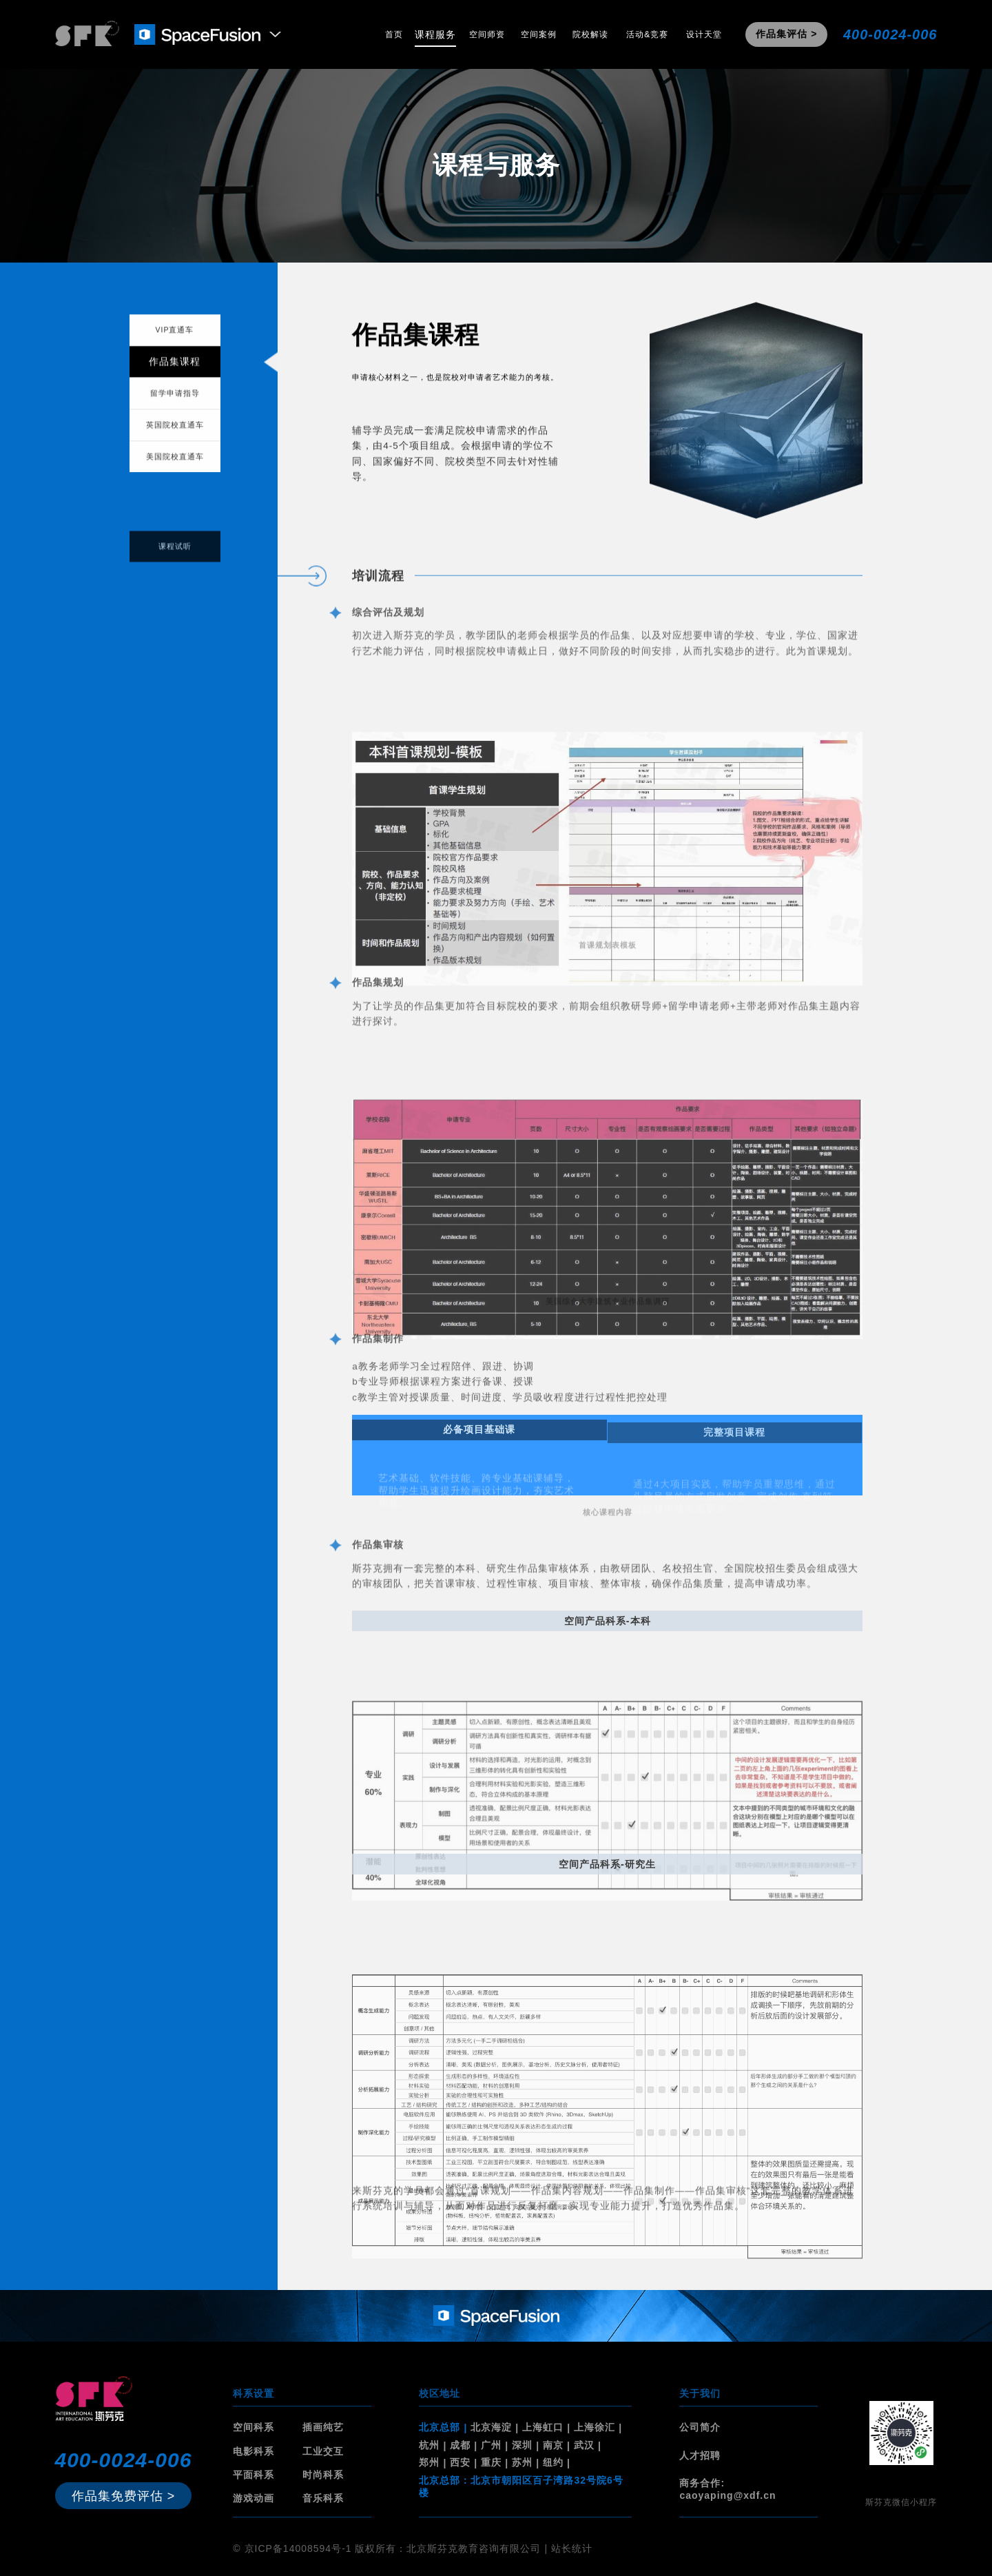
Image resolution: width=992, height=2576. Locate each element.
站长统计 (571, 2548)
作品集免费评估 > (124, 2496)
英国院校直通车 (175, 435)
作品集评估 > (786, 33)
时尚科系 (323, 2474)
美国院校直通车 (175, 467)
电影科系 (253, 2451)
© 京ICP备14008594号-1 (292, 2548)
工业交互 (323, 2451)
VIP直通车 (175, 340)
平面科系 (253, 2474)
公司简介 (700, 2427)
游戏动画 (253, 2498)
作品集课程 (174, 372)
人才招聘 (700, 2455)
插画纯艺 (323, 2427)
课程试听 (175, 561)
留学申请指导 (175, 404)
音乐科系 (323, 2498)
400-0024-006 (890, 34)
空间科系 (253, 2427)
